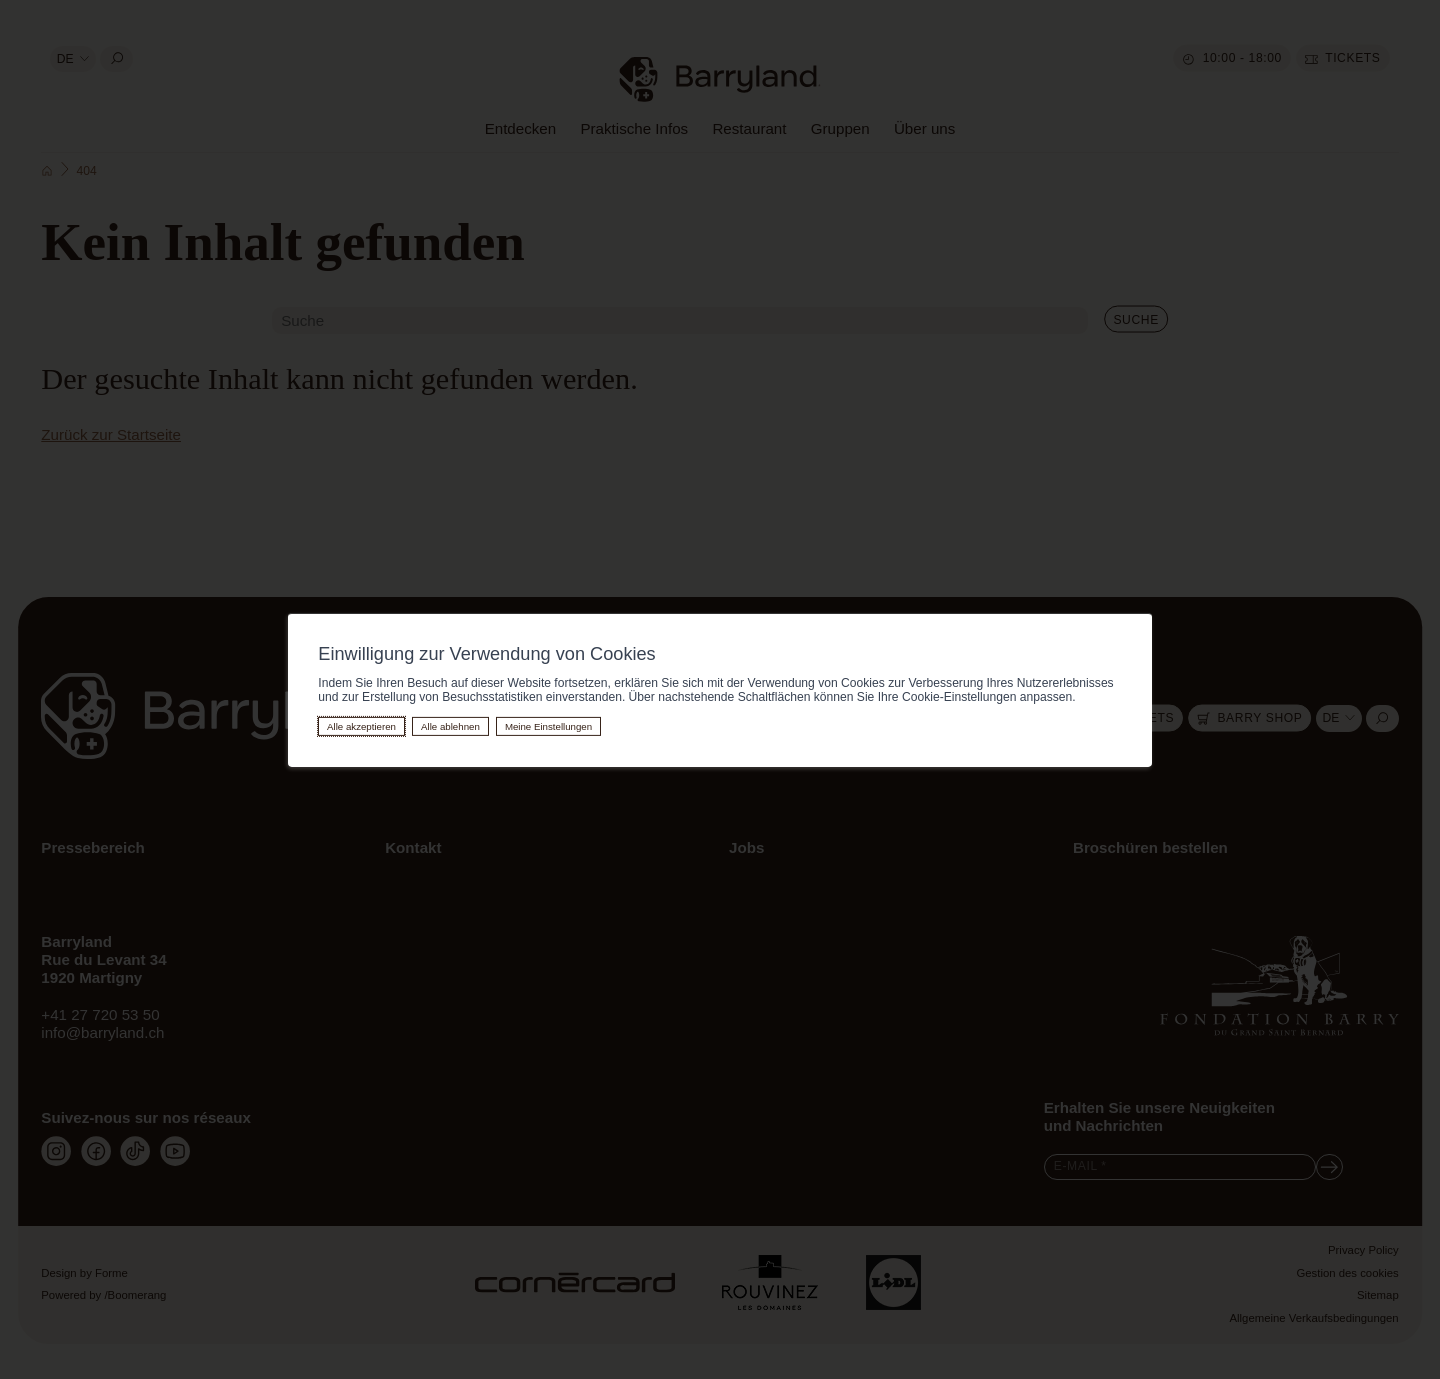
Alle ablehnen (450, 726)
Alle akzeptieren (361, 726)
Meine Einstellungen (548, 726)
